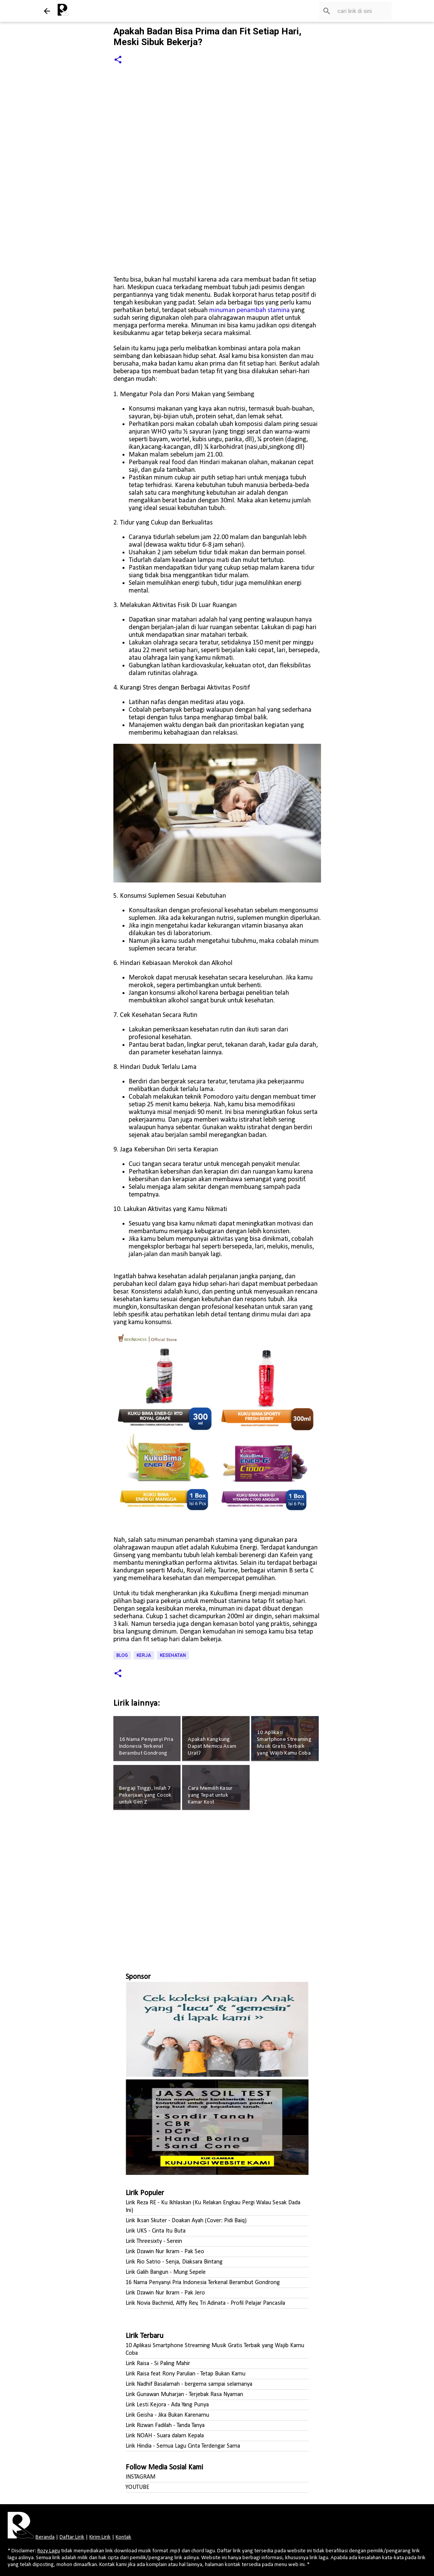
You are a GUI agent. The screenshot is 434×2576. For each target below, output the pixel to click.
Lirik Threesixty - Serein (154, 2241)
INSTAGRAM (140, 2477)
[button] (118, 60)
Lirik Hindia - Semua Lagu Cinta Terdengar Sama (183, 2446)
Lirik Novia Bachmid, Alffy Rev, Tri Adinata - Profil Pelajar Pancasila (205, 2303)
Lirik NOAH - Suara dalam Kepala (165, 2436)
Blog (122, 1655)
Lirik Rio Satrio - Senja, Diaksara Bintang (174, 2262)
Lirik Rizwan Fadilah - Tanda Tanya (165, 2425)
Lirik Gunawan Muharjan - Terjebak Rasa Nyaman (184, 2394)
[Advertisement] (217, 1887)
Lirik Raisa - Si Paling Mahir (158, 2364)
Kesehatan (173, 1655)
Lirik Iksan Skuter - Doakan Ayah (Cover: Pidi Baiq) (186, 2221)
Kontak (123, 2537)
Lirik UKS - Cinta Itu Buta (156, 2231)
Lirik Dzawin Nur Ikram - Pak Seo (165, 2252)
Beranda (45, 2537)
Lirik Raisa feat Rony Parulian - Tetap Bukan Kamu (185, 2374)
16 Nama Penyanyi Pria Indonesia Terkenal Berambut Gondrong (203, 2283)
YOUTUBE (137, 2487)
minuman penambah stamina (249, 310)
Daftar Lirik (72, 2537)
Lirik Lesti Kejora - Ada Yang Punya (167, 2405)
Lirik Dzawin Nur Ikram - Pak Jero (165, 2293)
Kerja (144, 1655)
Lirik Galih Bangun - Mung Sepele (166, 2272)
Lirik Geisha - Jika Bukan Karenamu (167, 2415)
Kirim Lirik (100, 2537)
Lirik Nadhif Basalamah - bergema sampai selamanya (189, 2384)
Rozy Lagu (48, 2551)
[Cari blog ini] (351, 11)
